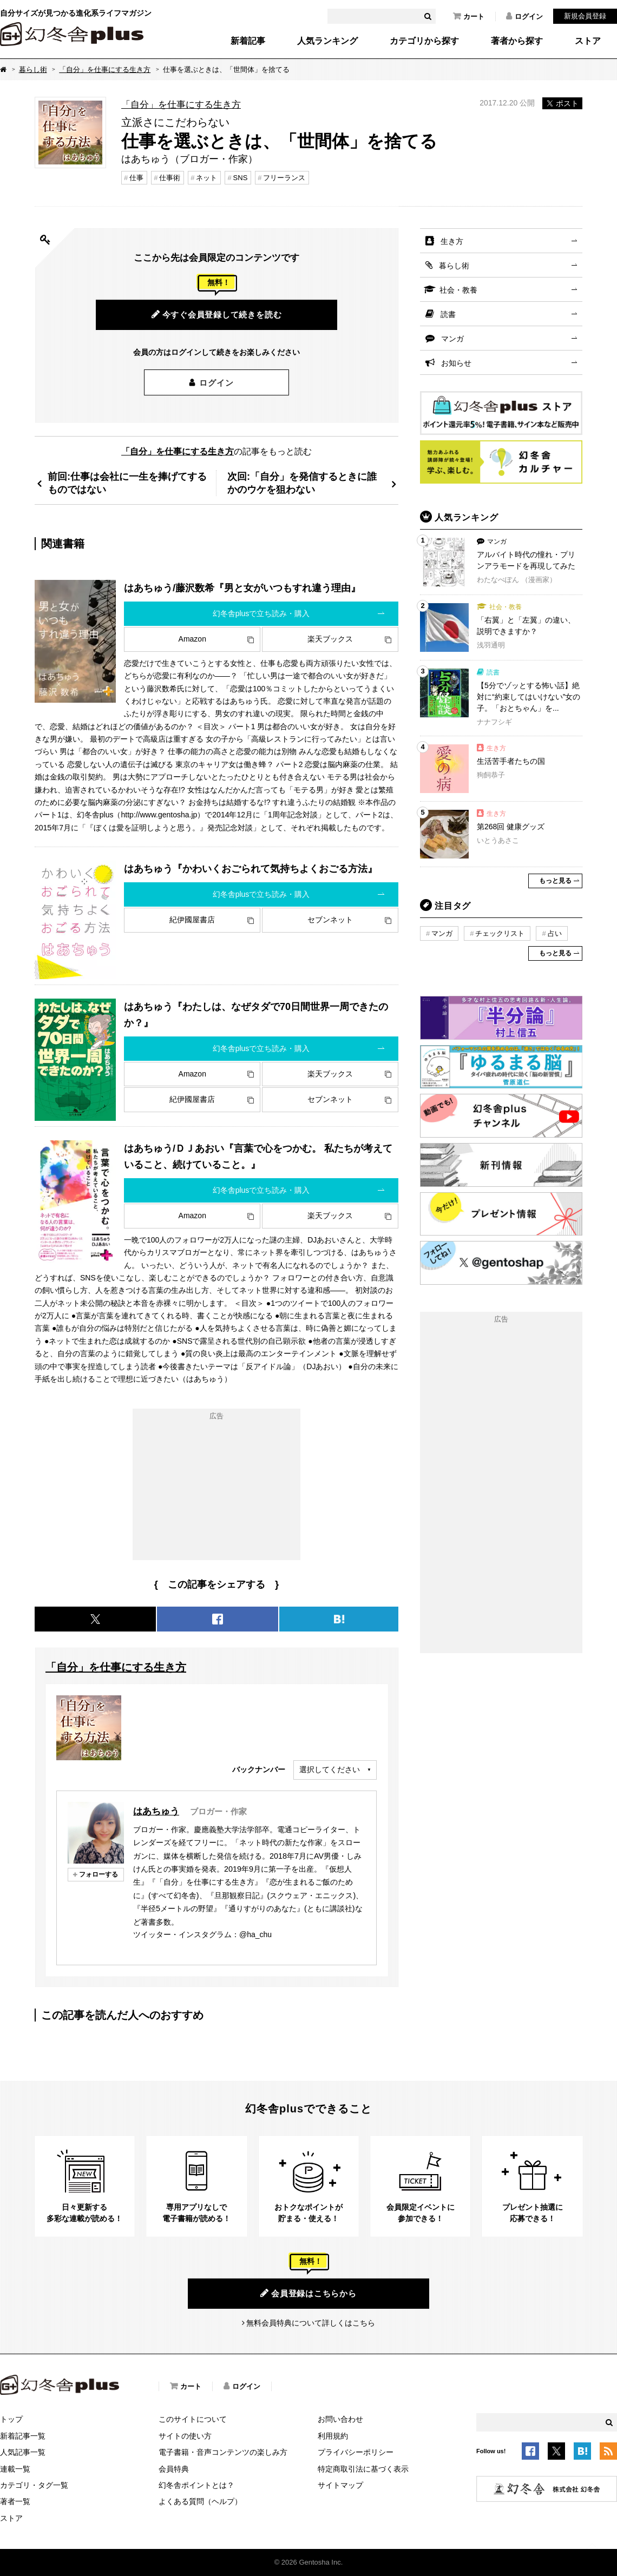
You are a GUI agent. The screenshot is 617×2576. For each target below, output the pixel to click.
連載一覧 (15, 2469)
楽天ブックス (330, 639)
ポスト (562, 103)
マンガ (452, 338)
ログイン (524, 16)
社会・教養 (458, 290)
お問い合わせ (340, 2419)
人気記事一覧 (22, 2452)
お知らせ (456, 363)
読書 (448, 314)
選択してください (329, 1769)
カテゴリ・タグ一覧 (34, 2485)
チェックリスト (499, 933)
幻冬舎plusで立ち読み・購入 (261, 613)
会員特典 (174, 2469)
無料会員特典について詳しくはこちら (310, 2323)
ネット (206, 178)
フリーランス (284, 178)
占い (555, 933)
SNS (240, 178)
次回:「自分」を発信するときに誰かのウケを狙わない (302, 483)
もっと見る (555, 880)
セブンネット (330, 919)
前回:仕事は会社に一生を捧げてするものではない (127, 483)
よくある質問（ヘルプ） (200, 2501)
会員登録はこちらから (308, 2293)
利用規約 (333, 2436)
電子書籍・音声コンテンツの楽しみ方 (223, 2452)
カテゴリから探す (424, 41)
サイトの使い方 (185, 2436)
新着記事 (248, 41)
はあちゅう (156, 1811)
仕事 (136, 178)
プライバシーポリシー (355, 2452)
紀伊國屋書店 (192, 919)
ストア (588, 41)
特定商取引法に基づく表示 (363, 2469)
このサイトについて (193, 2419)
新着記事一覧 (22, 2436)
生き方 (452, 241)
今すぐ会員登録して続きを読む (217, 314)
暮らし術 (33, 69)
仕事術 (169, 178)
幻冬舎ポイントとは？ (196, 2485)
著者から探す (517, 41)
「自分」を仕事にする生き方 (104, 69)
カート (468, 16)
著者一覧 (15, 2501)
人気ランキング (327, 41)
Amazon (192, 639)
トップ (11, 2419)
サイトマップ (340, 2485)
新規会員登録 (585, 16)
